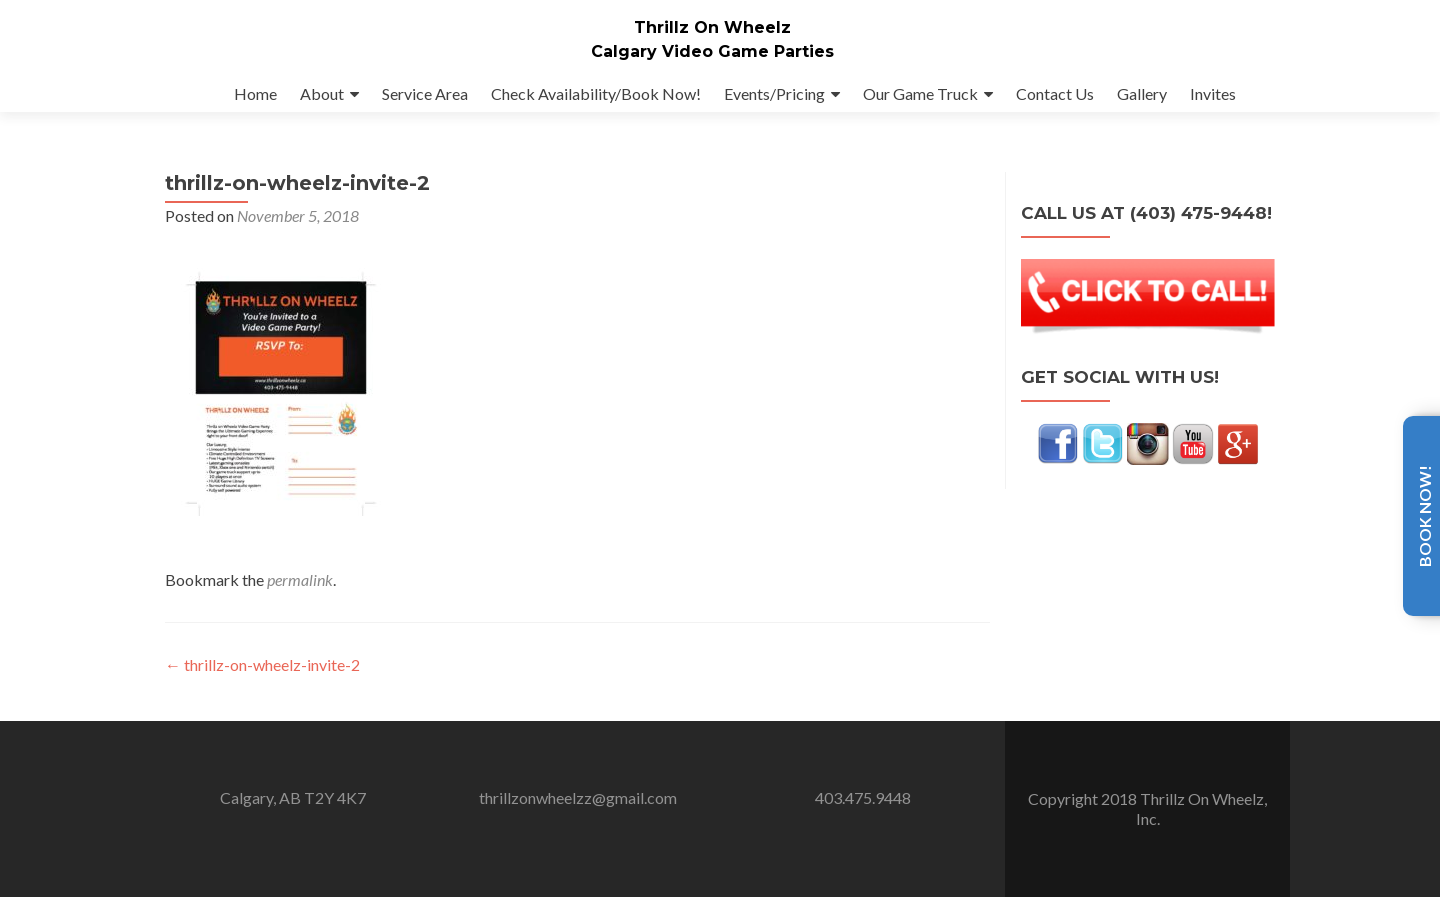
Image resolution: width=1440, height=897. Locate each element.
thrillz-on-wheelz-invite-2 (262, 684)
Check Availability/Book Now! (596, 93)
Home (255, 93)
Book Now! (1424, 516)
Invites (1213, 93)
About (322, 93)
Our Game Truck (920, 93)
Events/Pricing (774, 93)
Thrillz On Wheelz (712, 27)
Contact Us (1055, 93)
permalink (300, 599)
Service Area (425, 93)
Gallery (1142, 93)
